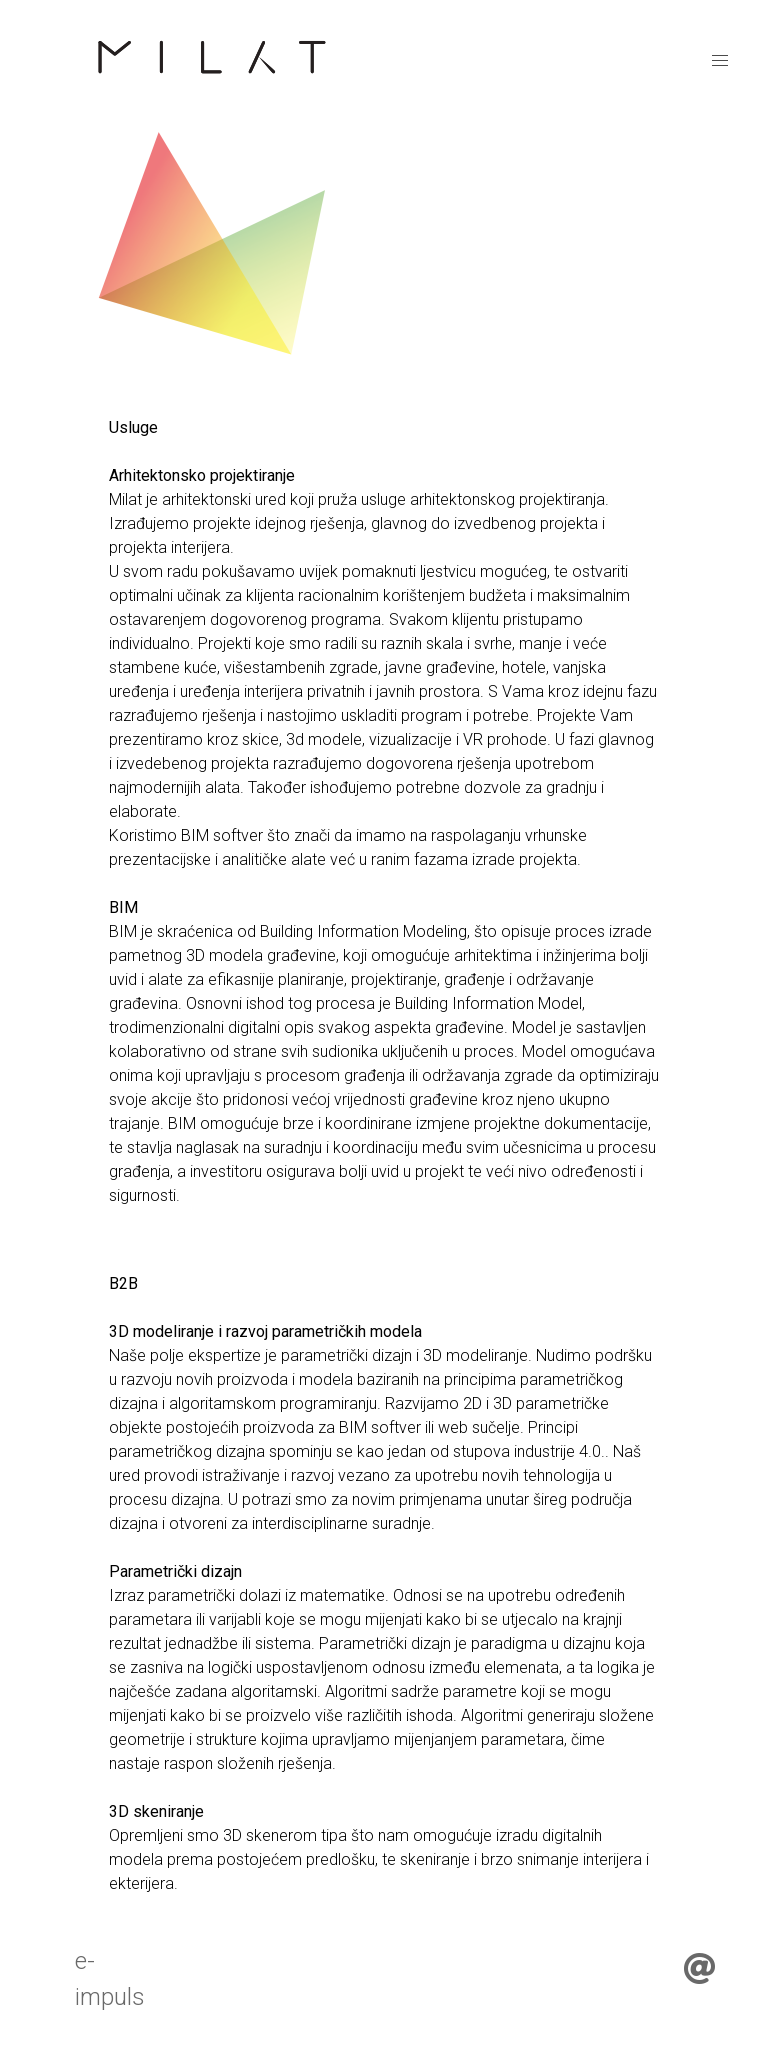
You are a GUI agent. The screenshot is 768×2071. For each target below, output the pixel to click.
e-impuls (110, 1979)
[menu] (720, 60)
